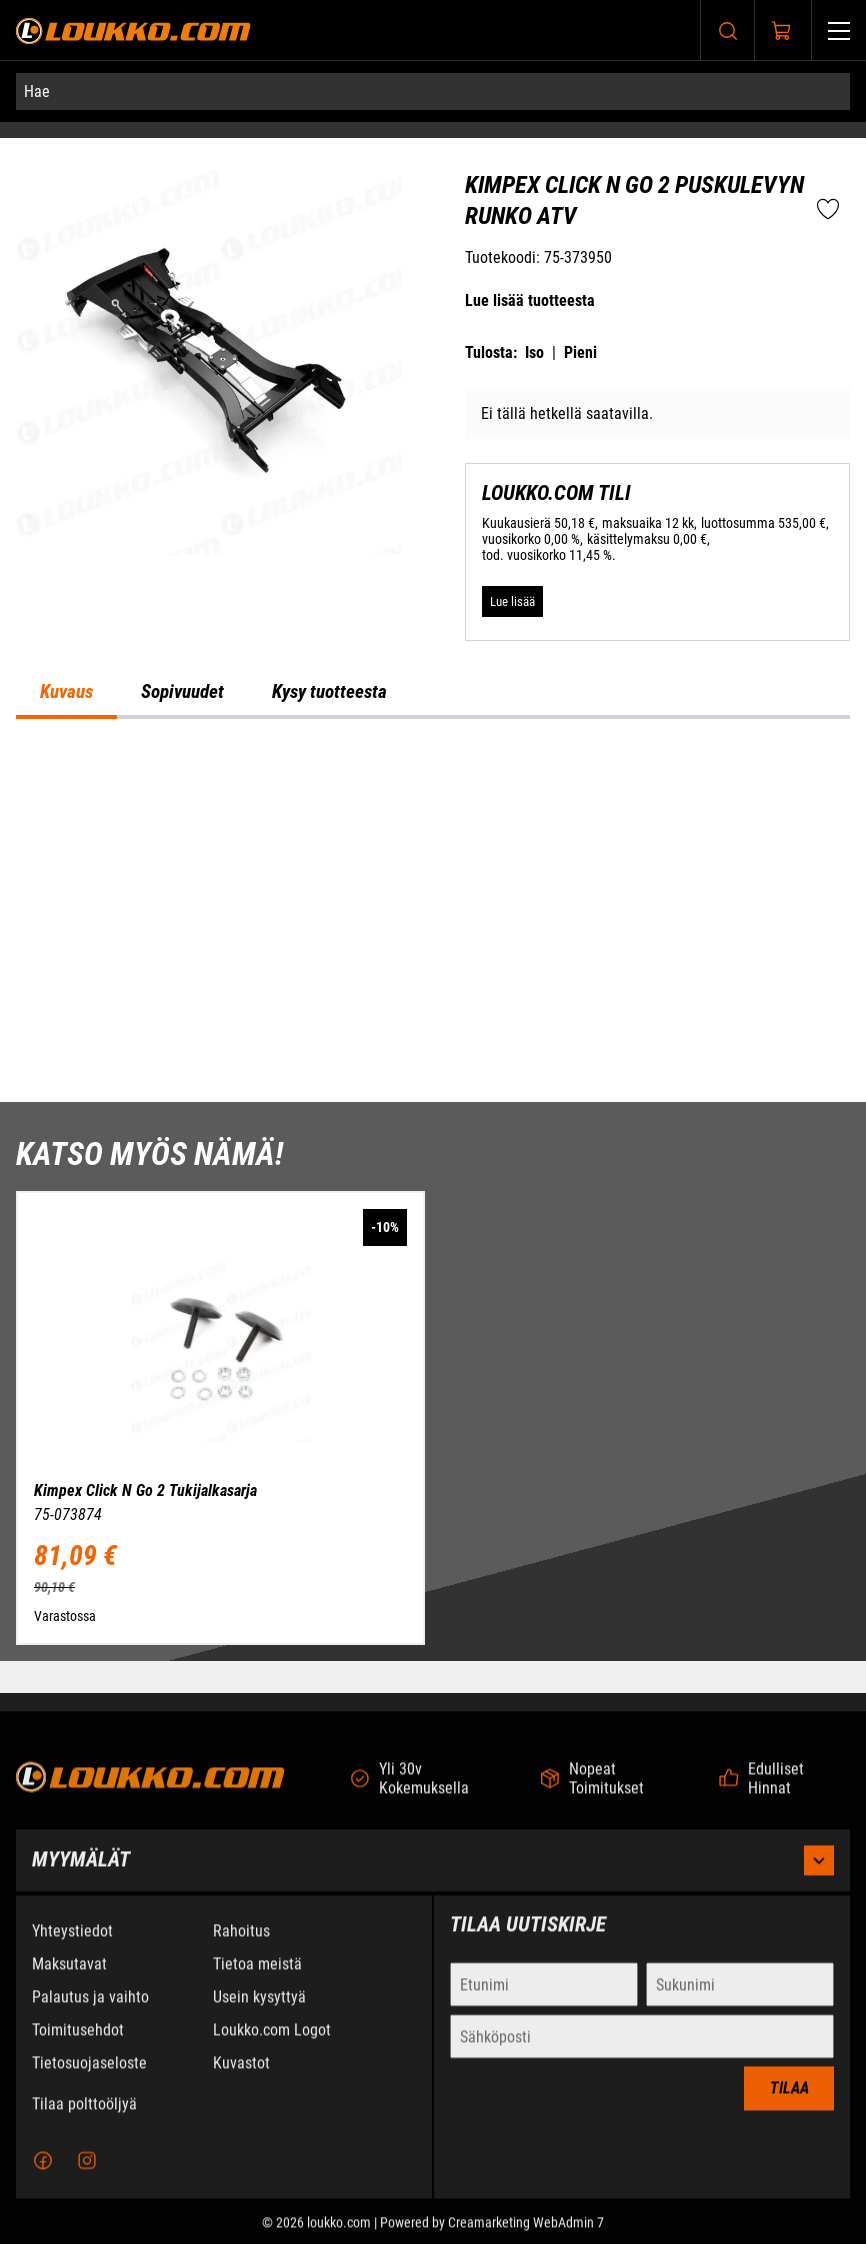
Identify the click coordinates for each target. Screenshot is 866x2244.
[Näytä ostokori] (782, 31)
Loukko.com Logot (272, 2046)
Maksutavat (69, 1980)
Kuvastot (241, 2079)
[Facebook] (43, 2177)
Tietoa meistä (257, 1980)
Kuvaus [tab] (66, 692)
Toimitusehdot (78, 2046)
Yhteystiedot (72, 1947)
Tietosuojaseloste (89, 2079)
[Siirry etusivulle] (133, 30)
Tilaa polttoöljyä (84, 2120)
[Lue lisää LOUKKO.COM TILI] (512, 602)
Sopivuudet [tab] (182, 692)
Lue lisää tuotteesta (530, 300)
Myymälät (433, 1877)
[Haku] (728, 30)
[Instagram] (87, 2177)
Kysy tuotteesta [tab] (329, 692)
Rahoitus (241, 1947)
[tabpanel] (433, 910)
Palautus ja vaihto (90, 2013)
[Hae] (433, 91)
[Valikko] (839, 30)
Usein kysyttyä (259, 2013)
